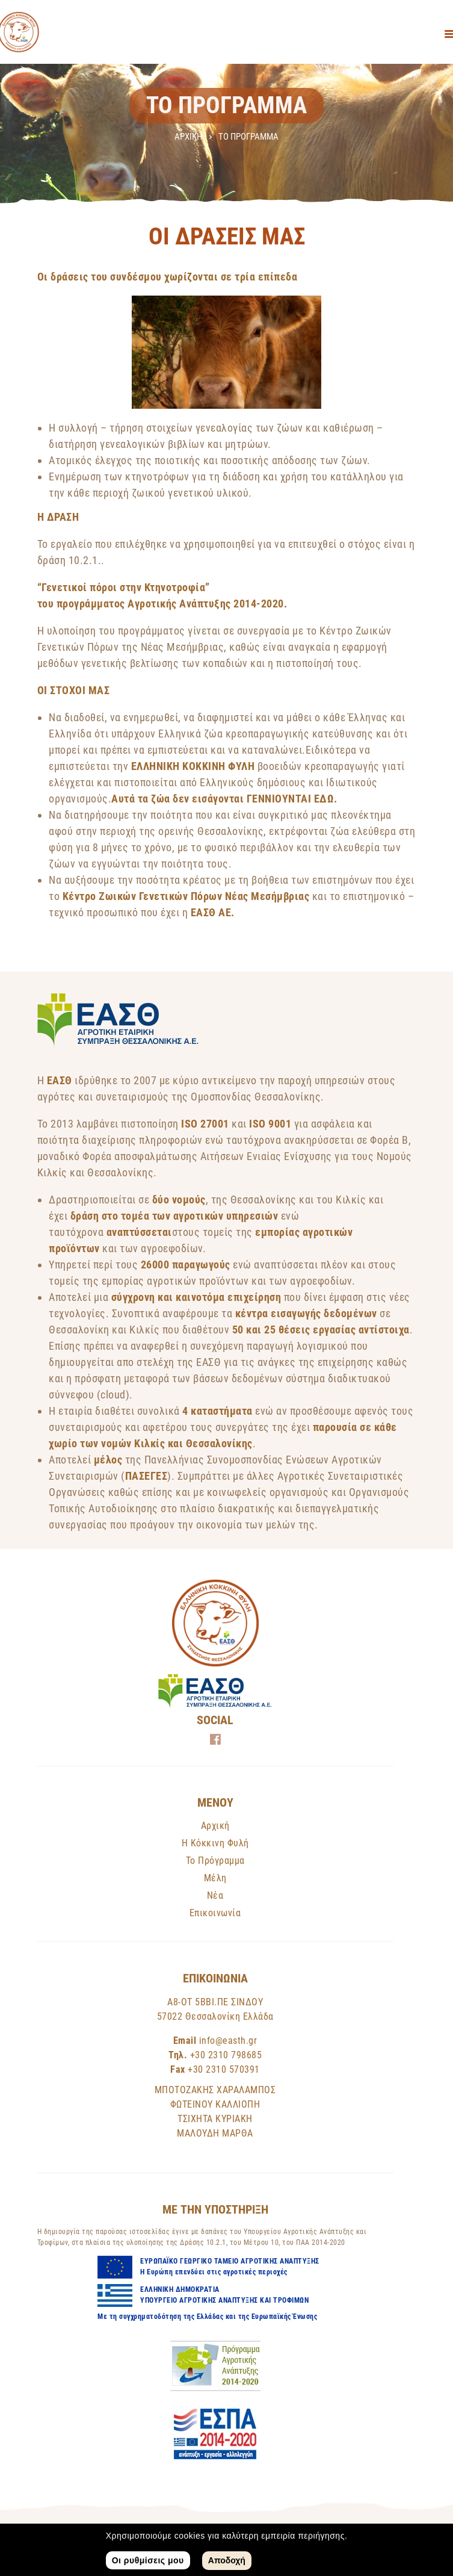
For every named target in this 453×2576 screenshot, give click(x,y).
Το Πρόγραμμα (215, 1860)
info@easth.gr (228, 2040)
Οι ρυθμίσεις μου (148, 2560)
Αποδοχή (226, 2560)
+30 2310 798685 (226, 2055)
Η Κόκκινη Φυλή (215, 1843)
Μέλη (215, 1878)
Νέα (215, 1895)
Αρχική (188, 136)
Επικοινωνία (215, 1913)
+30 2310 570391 (224, 2069)
